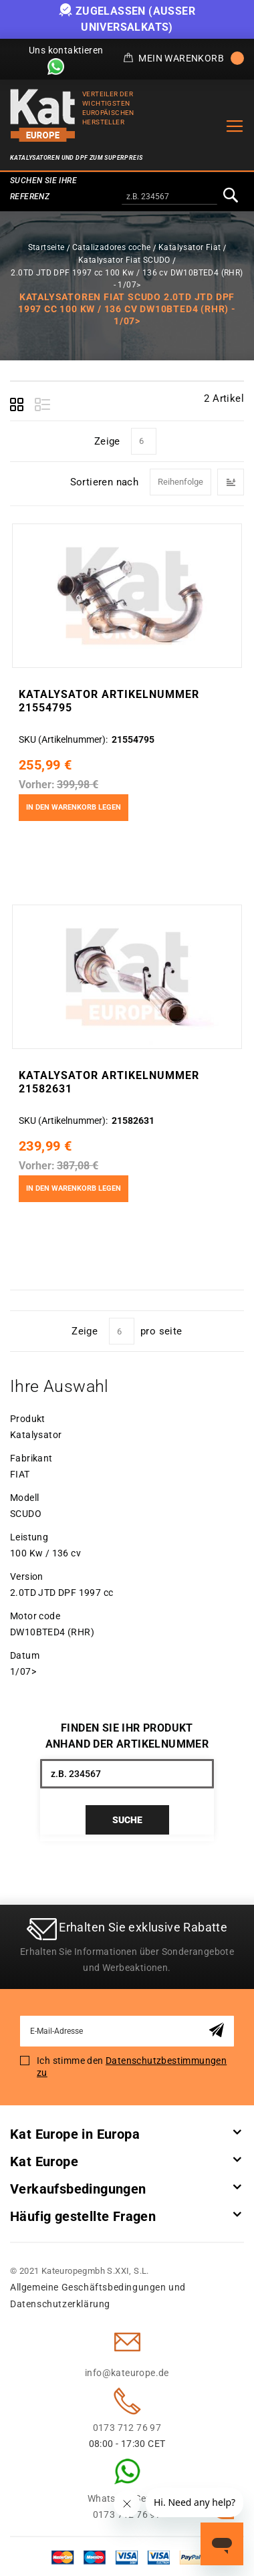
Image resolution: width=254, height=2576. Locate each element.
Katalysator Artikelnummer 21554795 (109, 701)
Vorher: (37, 784)
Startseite (46, 247)
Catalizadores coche (111, 247)
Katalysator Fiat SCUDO (124, 260)
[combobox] (169, 197)
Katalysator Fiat (189, 247)
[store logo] (43, 115)
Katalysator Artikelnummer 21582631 (109, 1082)
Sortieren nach (104, 481)
